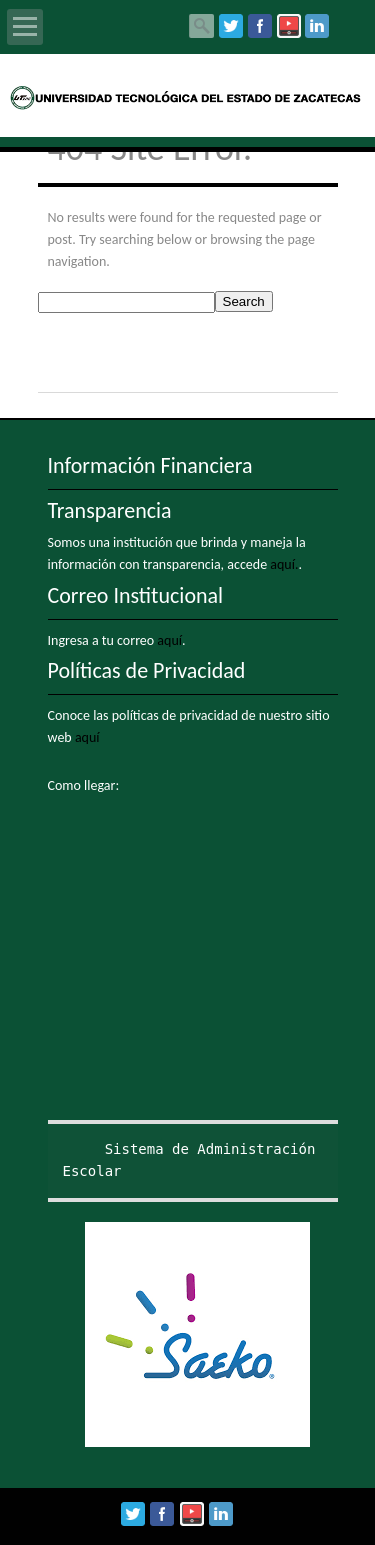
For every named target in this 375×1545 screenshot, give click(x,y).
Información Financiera (150, 465)
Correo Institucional (136, 595)
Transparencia (110, 510)
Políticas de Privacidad (147, 670)
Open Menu (25, 27)
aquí (169, 640)
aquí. (284, 564)
